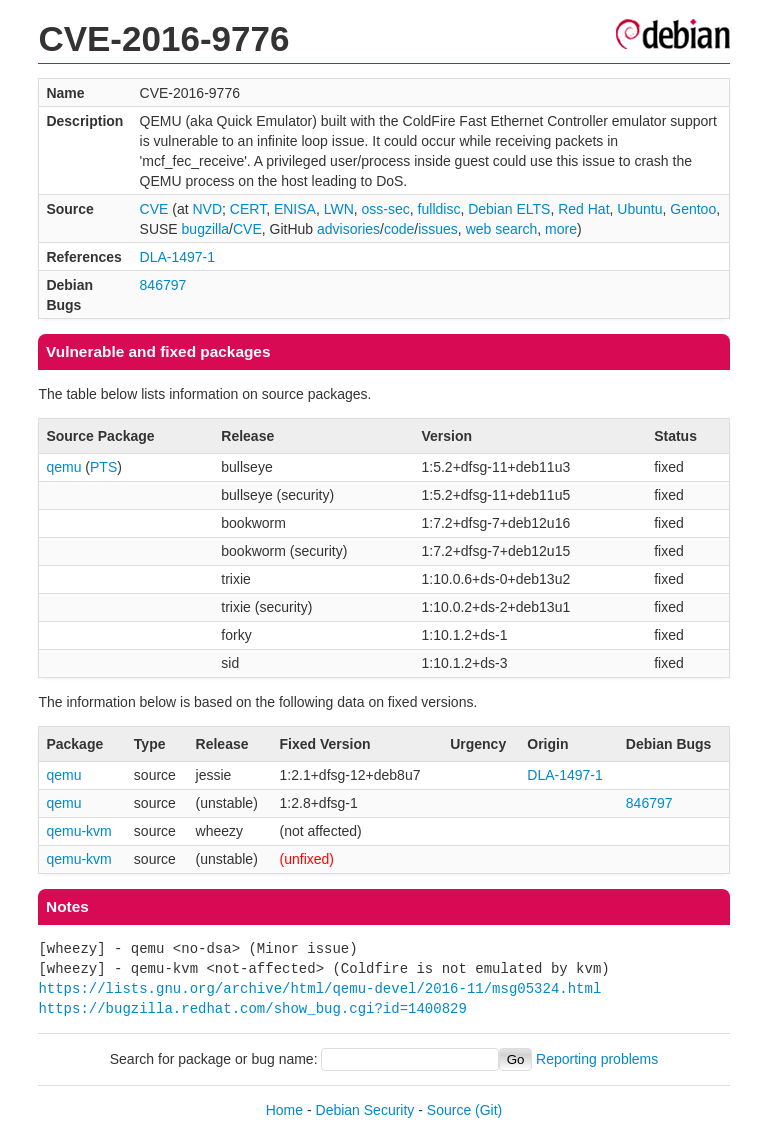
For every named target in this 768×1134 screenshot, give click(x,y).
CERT (248, 209)
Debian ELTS (509, 209)
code (399, 229)
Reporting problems (597, 1059)
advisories (348, 229)
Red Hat (583, 209)
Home (284, 1110)
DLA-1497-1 (178, 257)
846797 (163, 285)
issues (438, 229)
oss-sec (386, 209)
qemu (63, 467)
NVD (207, 209)
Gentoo (693, 209)
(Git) (488, 1110)
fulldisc (439, 209)
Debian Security (365, 1110)
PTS (103, 467)
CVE (154, 209)
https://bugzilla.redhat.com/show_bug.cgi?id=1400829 (252, 1008)
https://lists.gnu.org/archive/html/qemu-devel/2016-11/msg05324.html (319, 988)
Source (449, 1110)
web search (502, 229)
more (561, 229)
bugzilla (205, 229)
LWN (339, 209)
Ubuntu (639, 209)
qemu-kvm (78, 831)
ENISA (295, 209)
